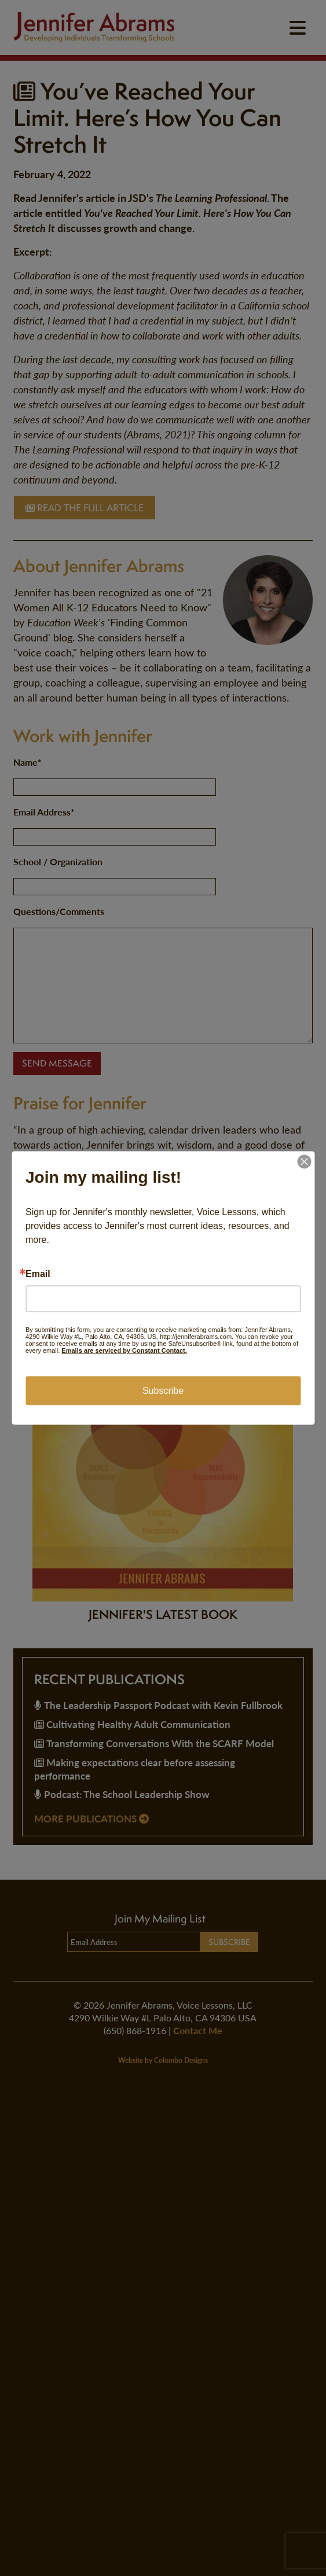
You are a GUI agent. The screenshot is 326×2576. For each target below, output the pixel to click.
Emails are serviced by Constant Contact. (123, 1350)
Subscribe (163, 1391)
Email (37, 1274)
